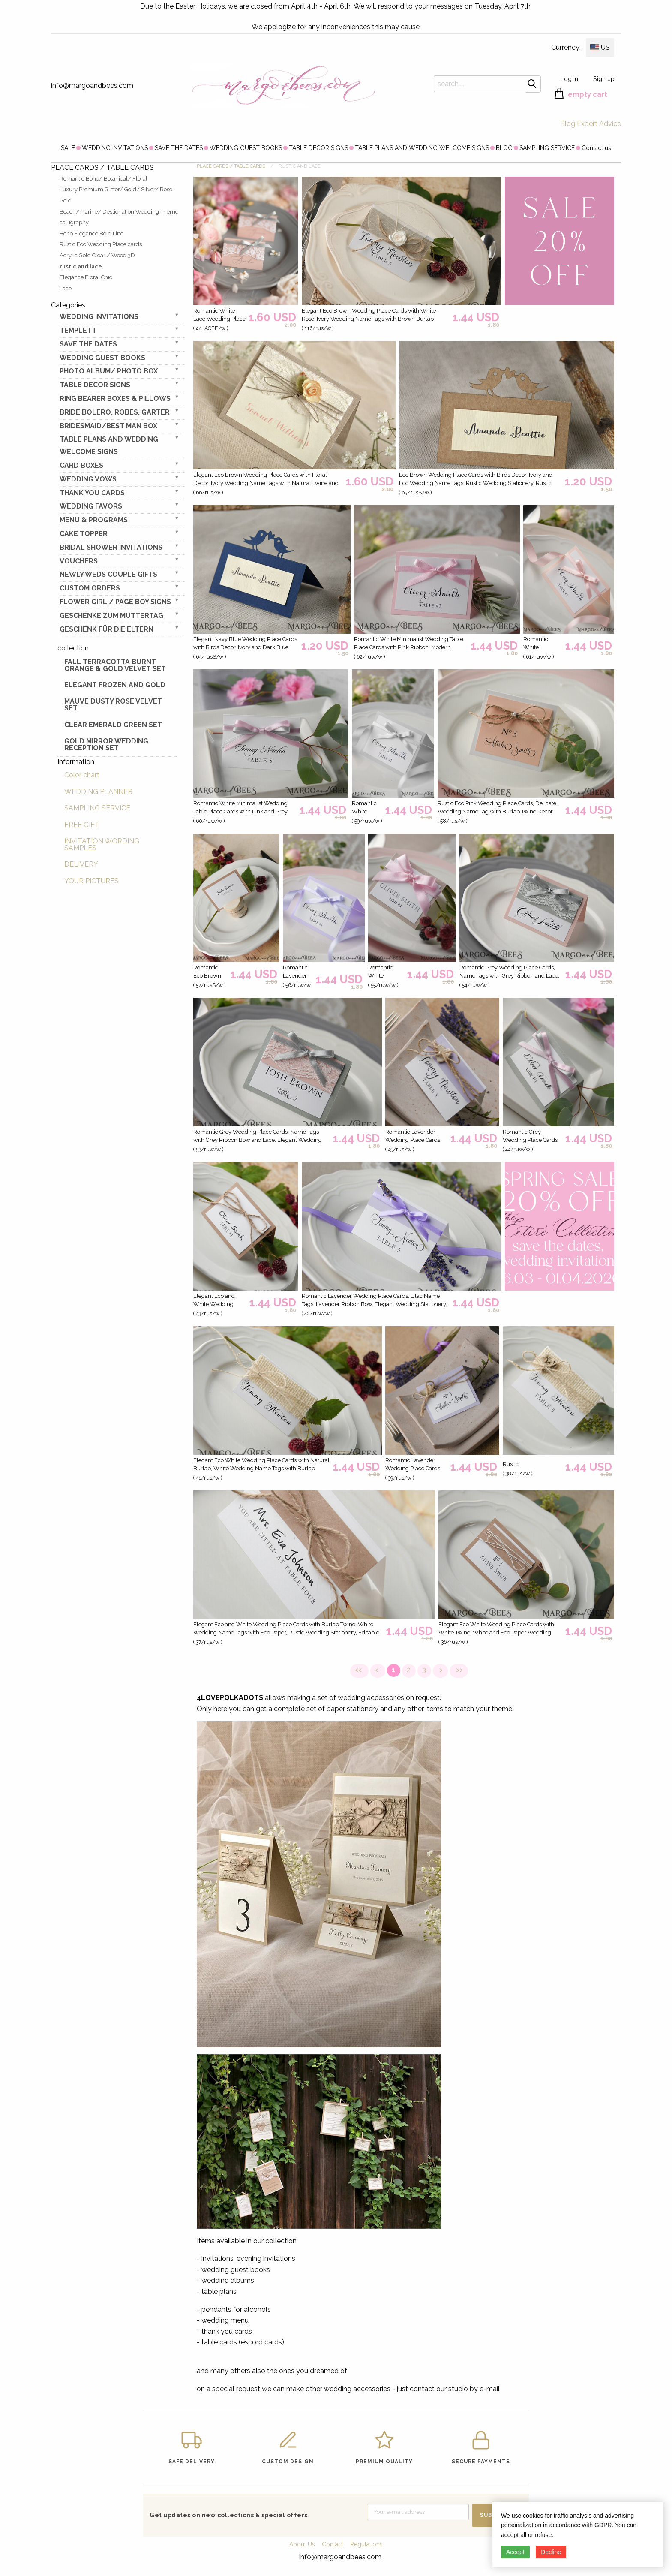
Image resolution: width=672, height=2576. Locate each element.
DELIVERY (81, 864)
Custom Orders (90, 588)
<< (359, 1670)
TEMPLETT (78, 330)
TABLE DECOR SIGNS (318, 147)
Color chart (81, 775)
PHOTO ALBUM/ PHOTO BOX (109, 371)
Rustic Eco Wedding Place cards (101, 244)
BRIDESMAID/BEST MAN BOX (108, 426)
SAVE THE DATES (179, 147)
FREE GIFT (81, 825)
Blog (567, 124)
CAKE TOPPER (84, 534)
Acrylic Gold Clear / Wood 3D (97, 255)
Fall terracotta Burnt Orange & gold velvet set (115, 665)
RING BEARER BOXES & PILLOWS (115, 398)
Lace (66, 288)
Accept (515, 2552)
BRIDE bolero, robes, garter (115, 412)
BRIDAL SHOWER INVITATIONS (111, 547)
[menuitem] (67, 147)
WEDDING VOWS (88, 479)
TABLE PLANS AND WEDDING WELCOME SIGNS (422, 147)
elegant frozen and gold (114, 685)
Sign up (604, 78)
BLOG (504, 147)
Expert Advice (599, 124)
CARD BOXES (81, 465)
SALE (68, 147)
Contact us (596, 147)
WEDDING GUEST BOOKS (246, 147)
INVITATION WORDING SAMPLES (101, 844)
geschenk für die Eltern (106, 629)
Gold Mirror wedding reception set (106, 744)
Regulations (366, 2544)
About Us (302, 2544)
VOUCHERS (79, 561)
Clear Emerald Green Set (113, 725)
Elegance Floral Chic (86, 277)
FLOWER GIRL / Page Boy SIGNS (115, 602)
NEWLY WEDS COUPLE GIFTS (108, 574)
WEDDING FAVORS (91, 506)
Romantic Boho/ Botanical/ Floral (103, 178)
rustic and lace (81, 266)
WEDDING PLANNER (98, 792)
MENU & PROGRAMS (94, 520)
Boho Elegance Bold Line (91, 233)
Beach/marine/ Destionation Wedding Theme (119, 211)
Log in (569, 78)
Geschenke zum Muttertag (111, 615)
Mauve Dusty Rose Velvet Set (113, 704)
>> (458, 1670)
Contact (332, 2544)
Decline (551, 2552)
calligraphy (74, 222)
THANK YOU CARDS (92, 493)
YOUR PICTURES (91, 881)
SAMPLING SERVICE (547, 147)
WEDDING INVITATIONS (115, 147)
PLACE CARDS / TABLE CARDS (231, 166)
